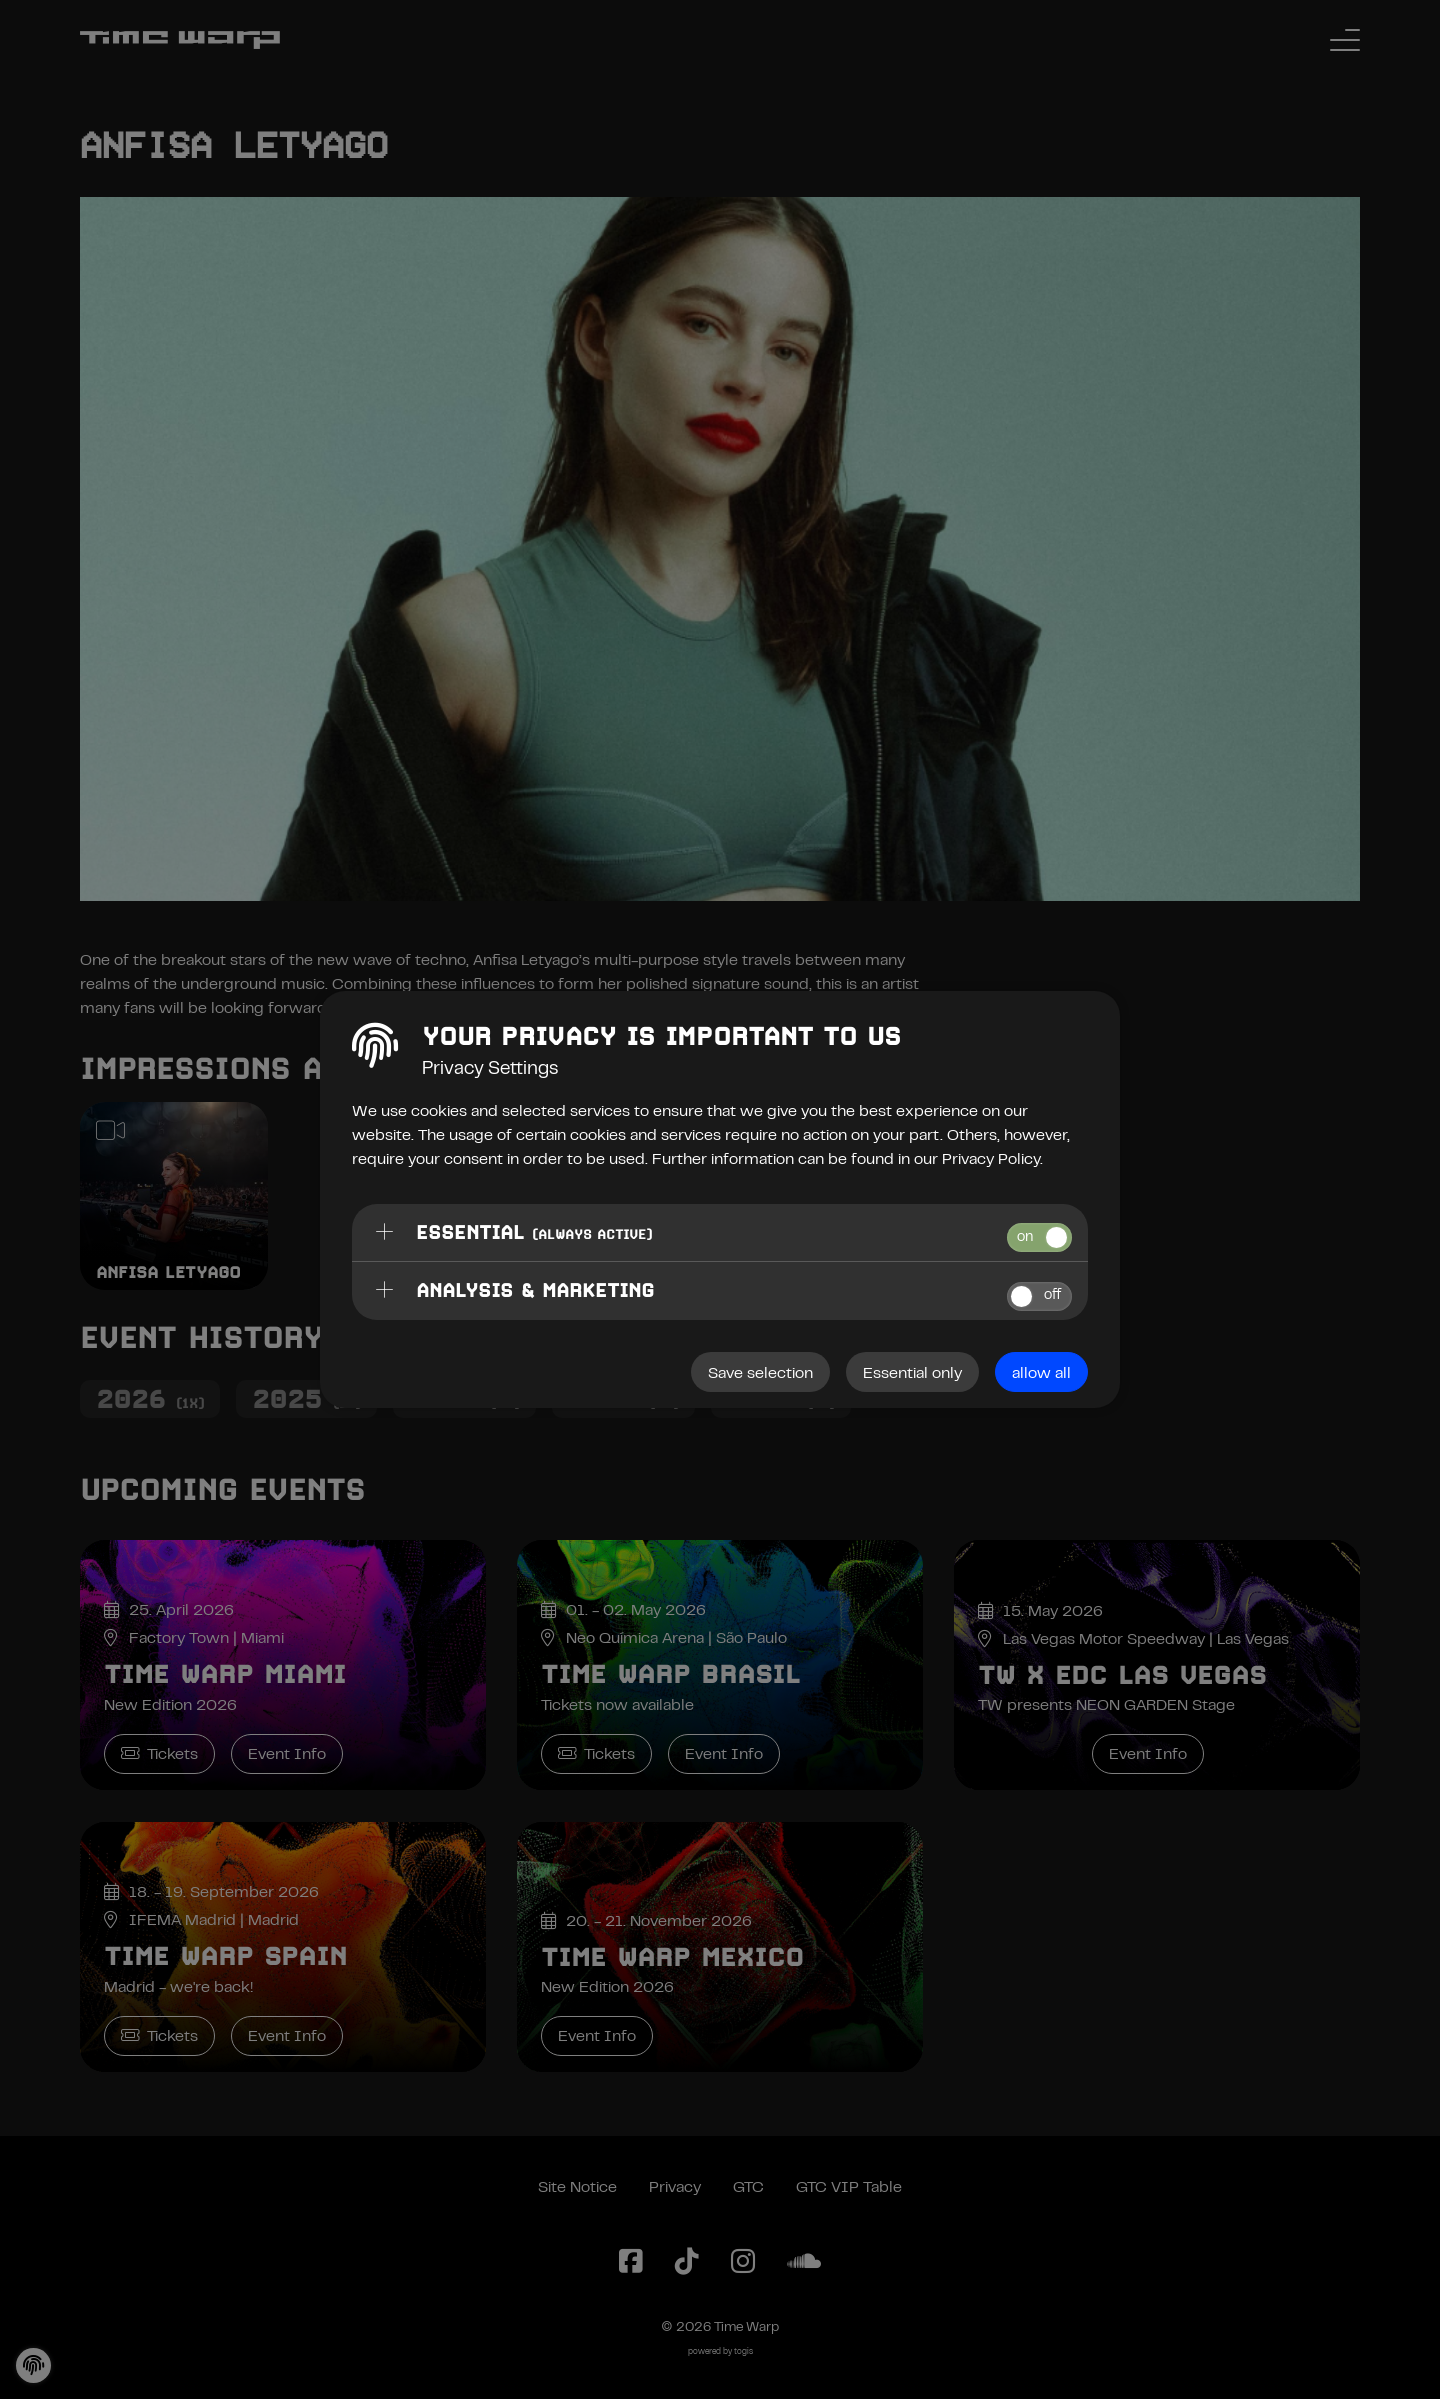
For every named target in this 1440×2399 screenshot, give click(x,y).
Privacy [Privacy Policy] (675, 2188)
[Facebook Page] (631, 2263)
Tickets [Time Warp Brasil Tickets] (596, 1753)
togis (743, 2352)
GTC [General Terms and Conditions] (748, 2188)
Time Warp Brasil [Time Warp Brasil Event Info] (670, 1674)
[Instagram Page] (743, 2263)
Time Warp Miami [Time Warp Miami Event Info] (225, 1674)
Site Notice (577, 2188)
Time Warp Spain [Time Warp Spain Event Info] (225, 1956)
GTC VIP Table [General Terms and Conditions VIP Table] (849, 2188)
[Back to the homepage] (180, 40)
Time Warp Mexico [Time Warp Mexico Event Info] (672, 1957)
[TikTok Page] (687, 2263)
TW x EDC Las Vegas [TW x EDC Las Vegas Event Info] (1122, 1675)
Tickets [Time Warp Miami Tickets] (159, 1753)
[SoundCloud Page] (804, 2263)
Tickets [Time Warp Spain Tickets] (159, 2035)
